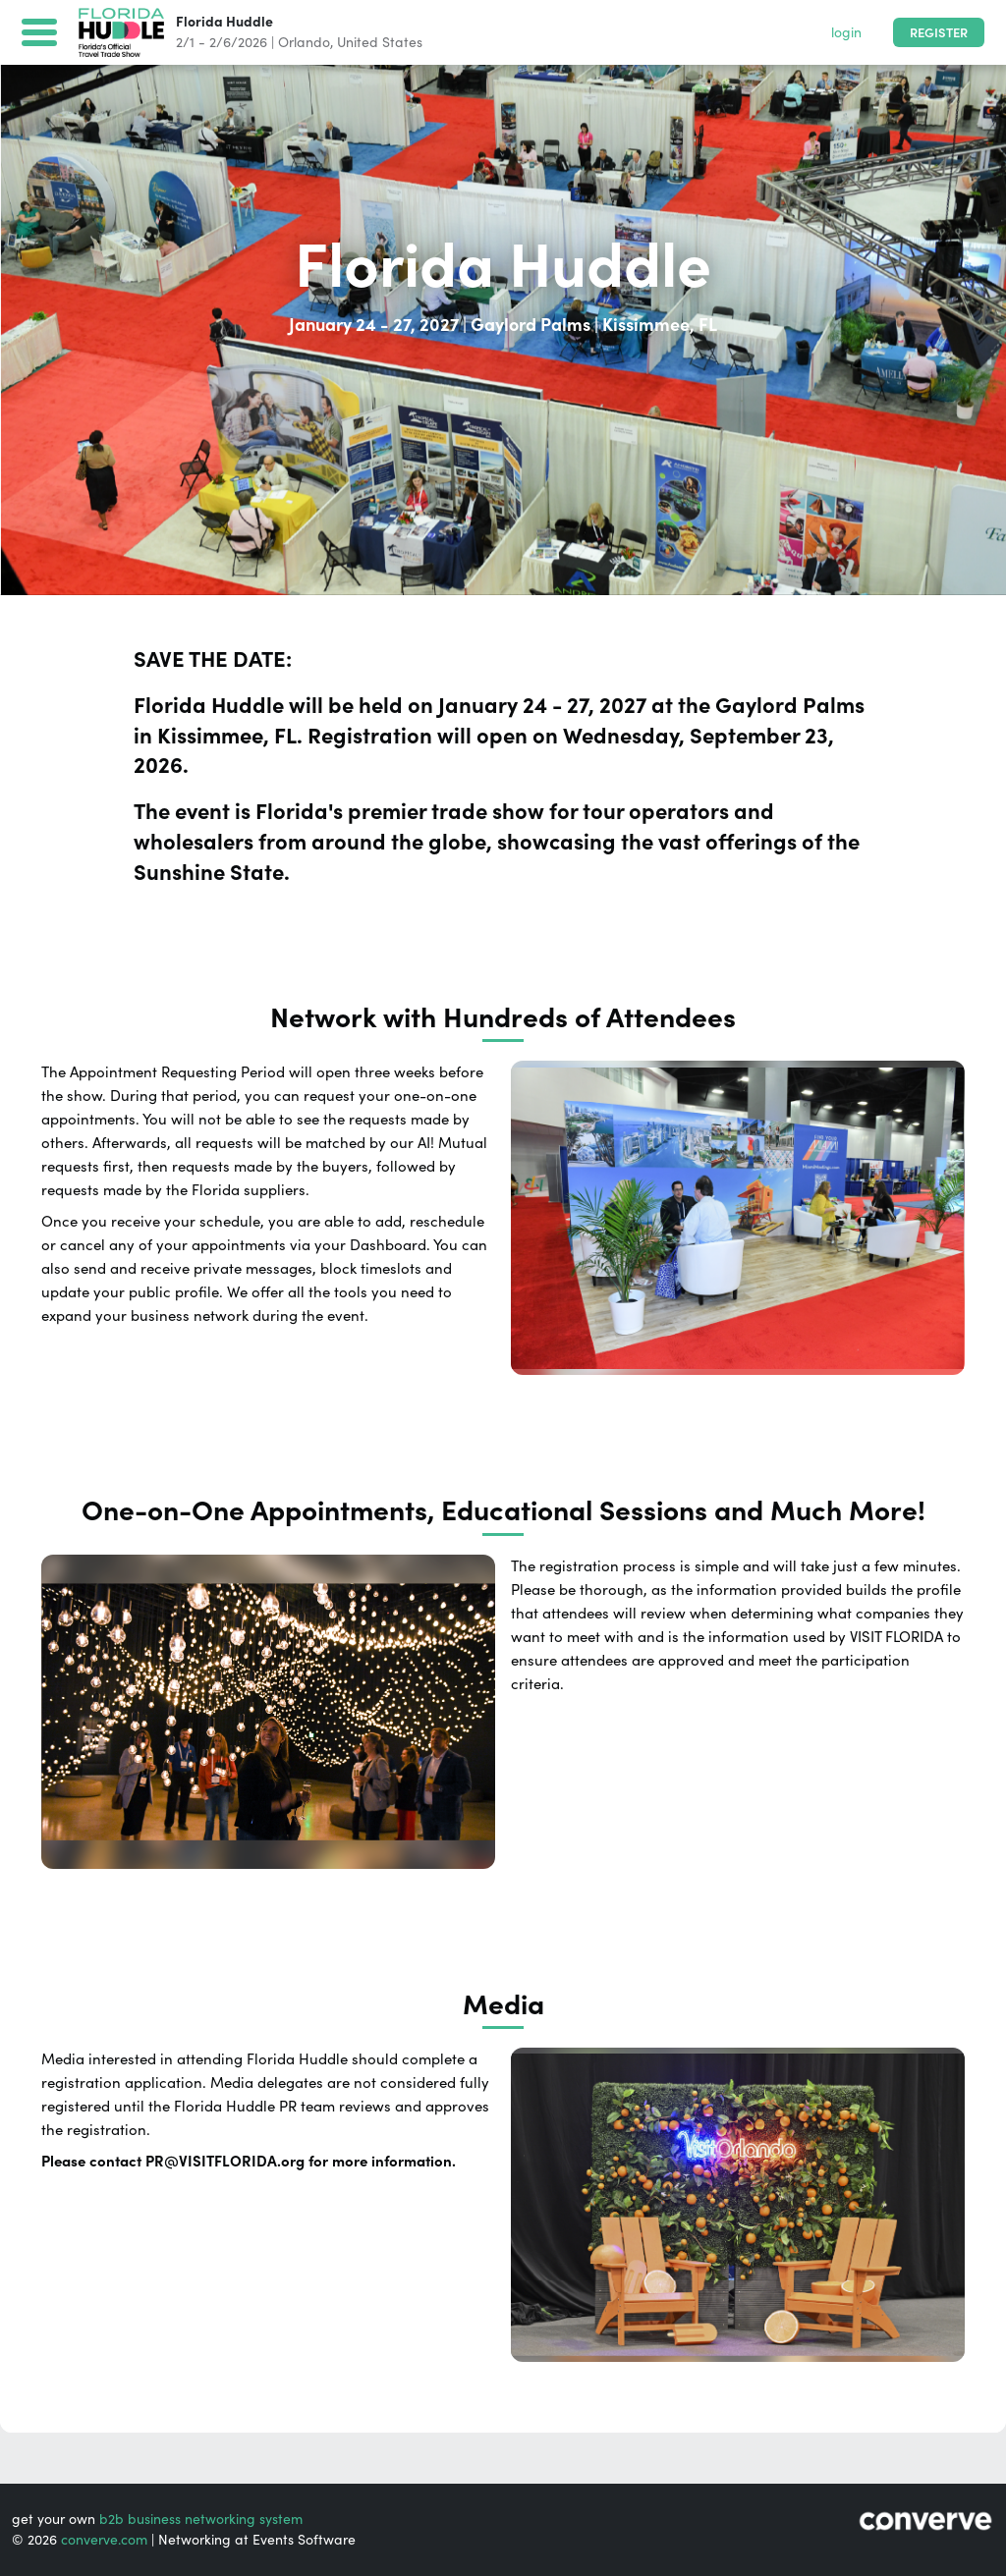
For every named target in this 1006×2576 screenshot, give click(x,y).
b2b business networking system (201, 2519)
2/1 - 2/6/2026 (221, 42)
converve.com (104, 2540)
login (846, 32)
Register (939, 33)
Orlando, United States (350, 42)
